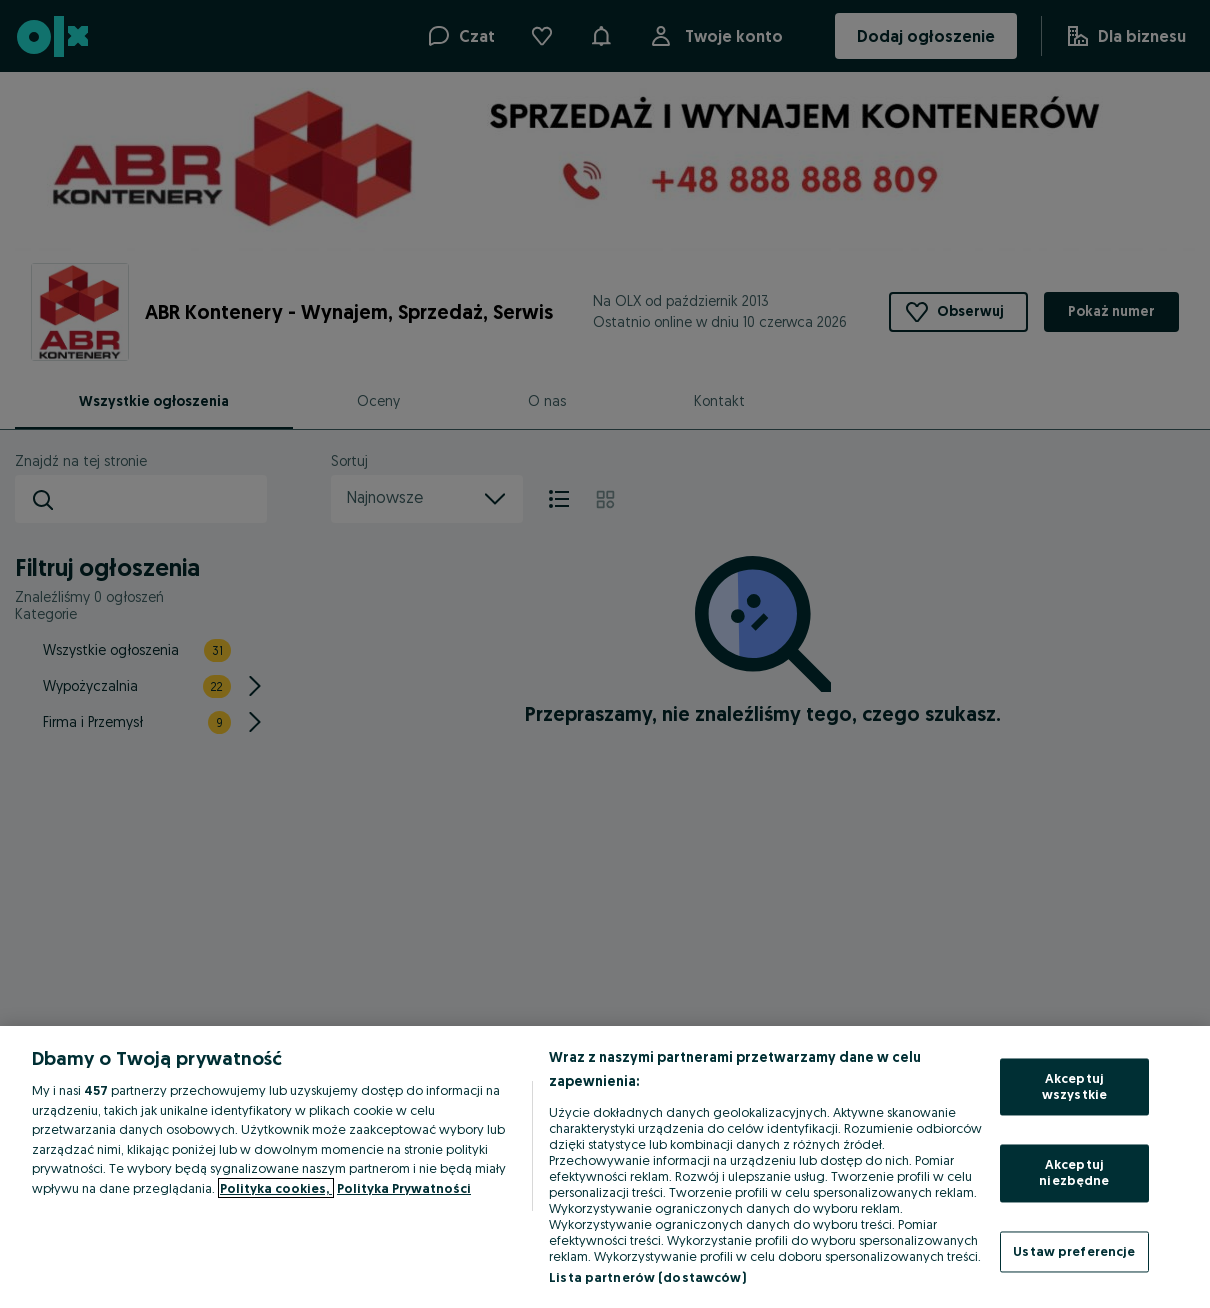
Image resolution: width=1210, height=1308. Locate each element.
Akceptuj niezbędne (1074, 1173)
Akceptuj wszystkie (1074, 1087)
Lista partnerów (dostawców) (647, 1277)
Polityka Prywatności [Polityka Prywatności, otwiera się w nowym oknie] (404, 1188)
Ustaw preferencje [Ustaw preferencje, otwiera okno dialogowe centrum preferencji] (1074, 1251)
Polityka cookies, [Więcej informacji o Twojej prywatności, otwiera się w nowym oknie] (276, 1188)
